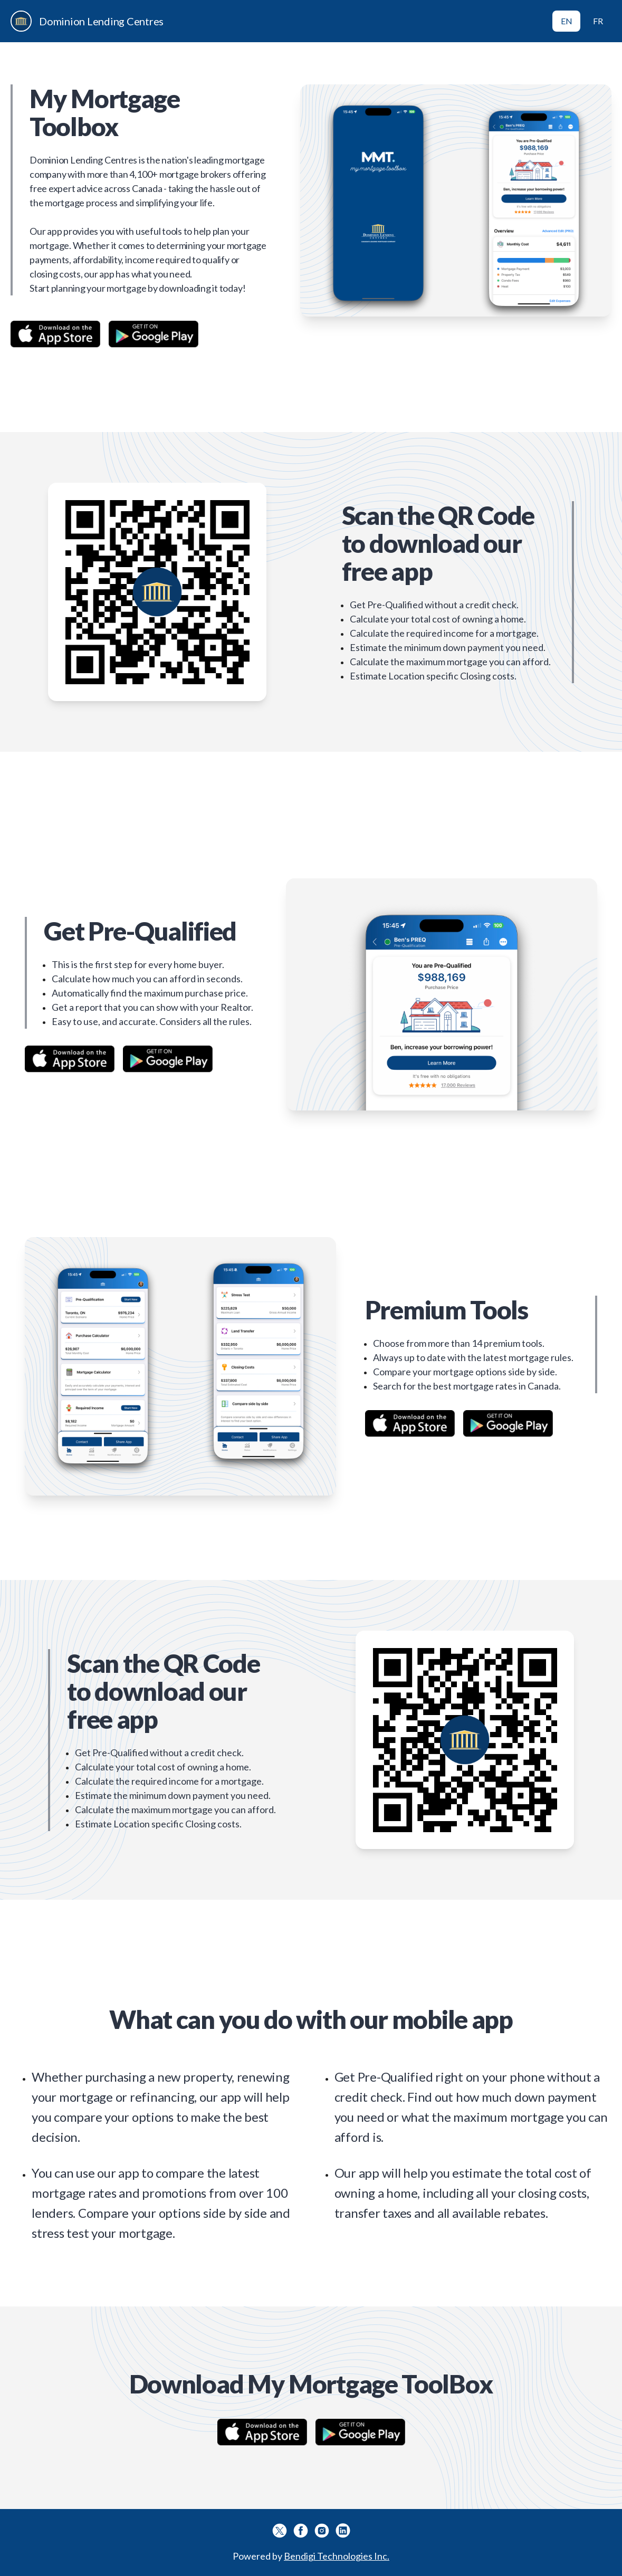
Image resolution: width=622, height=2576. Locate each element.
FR (598, 21)
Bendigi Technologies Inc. (336, 2556)
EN (566, 21)
